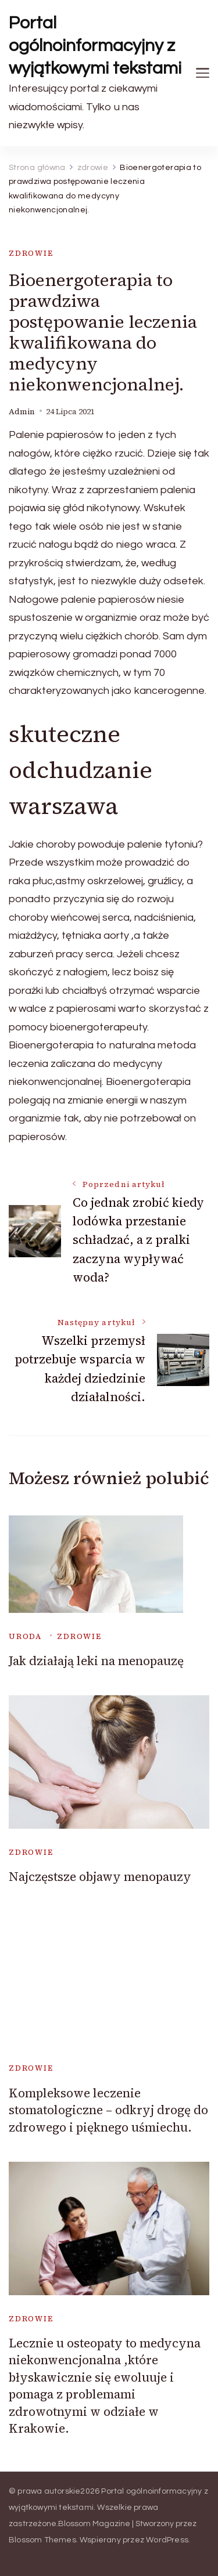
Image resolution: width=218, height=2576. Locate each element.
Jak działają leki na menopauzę (96, 1660)
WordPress (167, 2540)
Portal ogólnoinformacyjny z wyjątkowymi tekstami (95, 45)
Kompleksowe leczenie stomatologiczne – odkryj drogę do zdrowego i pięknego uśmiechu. (108, 2110)
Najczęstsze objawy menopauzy (100, 1876)
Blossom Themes (42, 2540)
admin (22, 411)
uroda (25, 1636)
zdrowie (31, 253)
